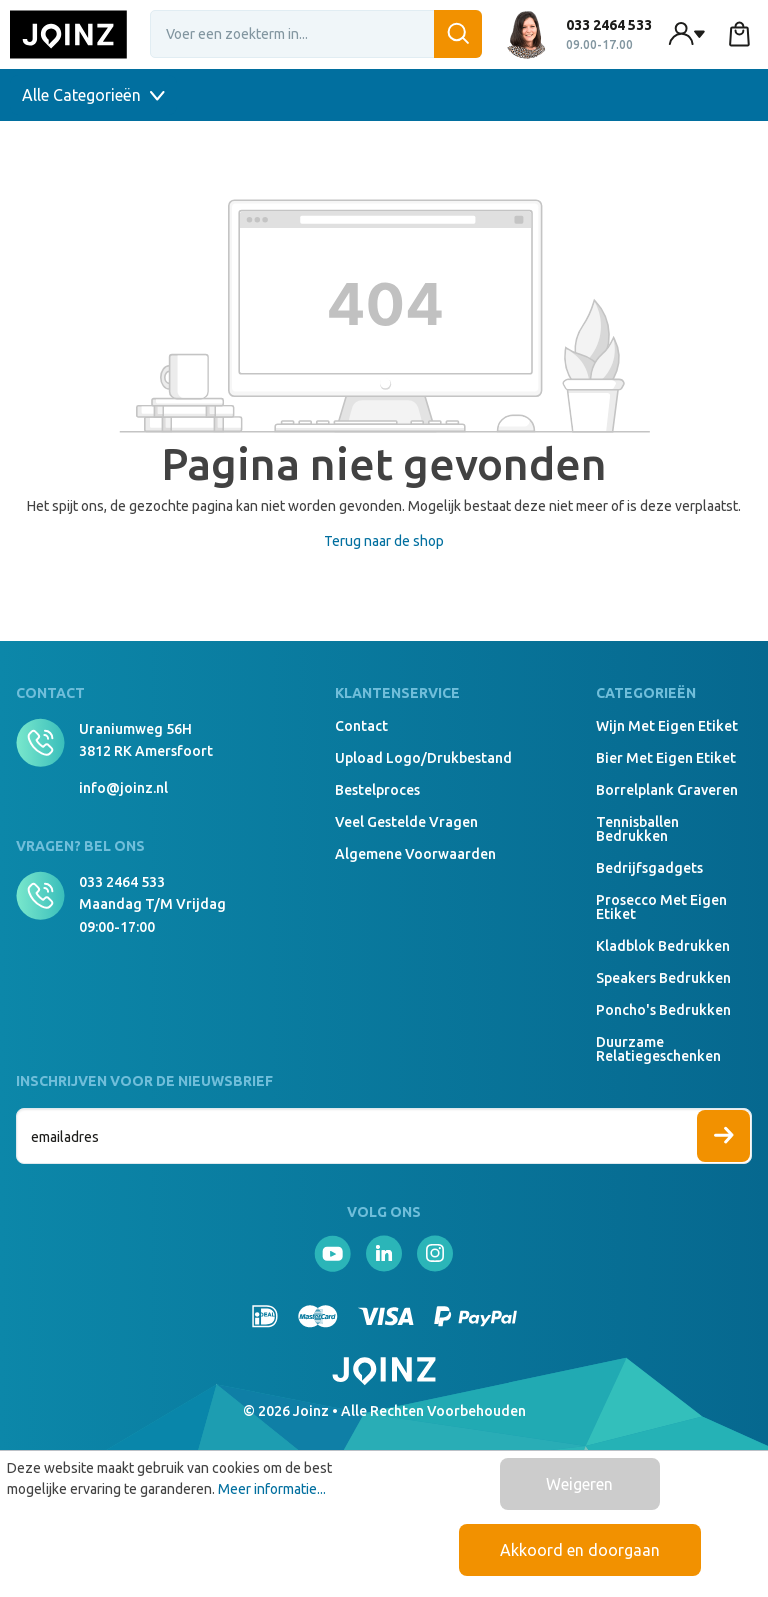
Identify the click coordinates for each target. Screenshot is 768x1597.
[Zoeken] (458, 34)
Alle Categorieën (93, 95)
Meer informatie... (272, 1489)
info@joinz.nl (123, 788)
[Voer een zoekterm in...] (316, 34)
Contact (361, 726)
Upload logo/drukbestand (423, 758)
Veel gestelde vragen (406, 822)
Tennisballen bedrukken (637, 829)
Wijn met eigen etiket (667, 726)
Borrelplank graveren (667, 790)
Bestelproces (377, 790)
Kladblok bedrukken (663, 946)
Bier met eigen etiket (666, 758)
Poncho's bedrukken (663, 1010)
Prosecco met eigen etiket (661, 907)
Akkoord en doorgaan (580, 1550)
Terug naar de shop (384, 541)
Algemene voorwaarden (415, 854)
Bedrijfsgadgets (649, 868)
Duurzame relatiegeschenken (658, 1049)
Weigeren (579, 1484)
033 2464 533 (122, 882)
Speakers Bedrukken (663, 978)
